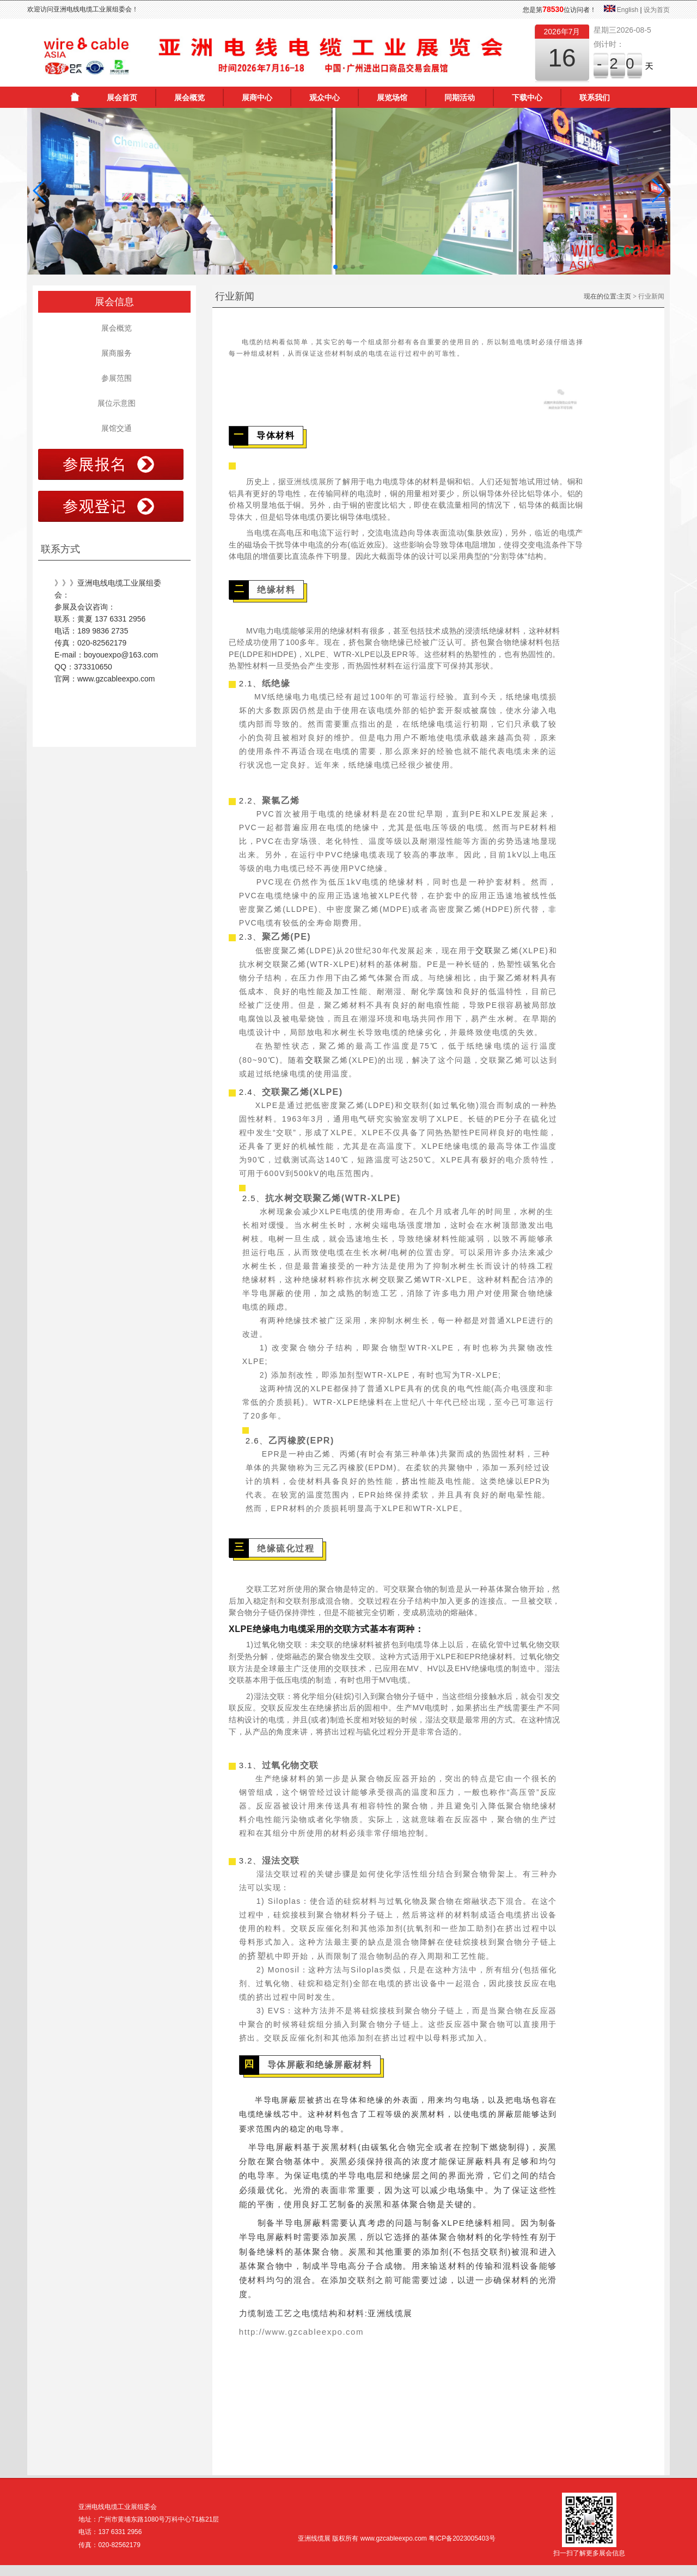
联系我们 (594, 97)
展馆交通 (114, 428)
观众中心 (324, 97)
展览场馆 (392, 97)
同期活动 (459, 97)
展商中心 (257, 97)
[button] (40, 191)
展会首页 (122, 97)
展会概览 (189, 97)
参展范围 (114, 378)
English (627, 10)
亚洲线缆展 (306, 481)
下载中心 (527, 97)
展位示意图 (114, 403)
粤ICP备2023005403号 (462, 2538)
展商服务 (114, 353)
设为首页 (657, 10)
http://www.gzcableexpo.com (301, 2331)
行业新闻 (651, 296)
